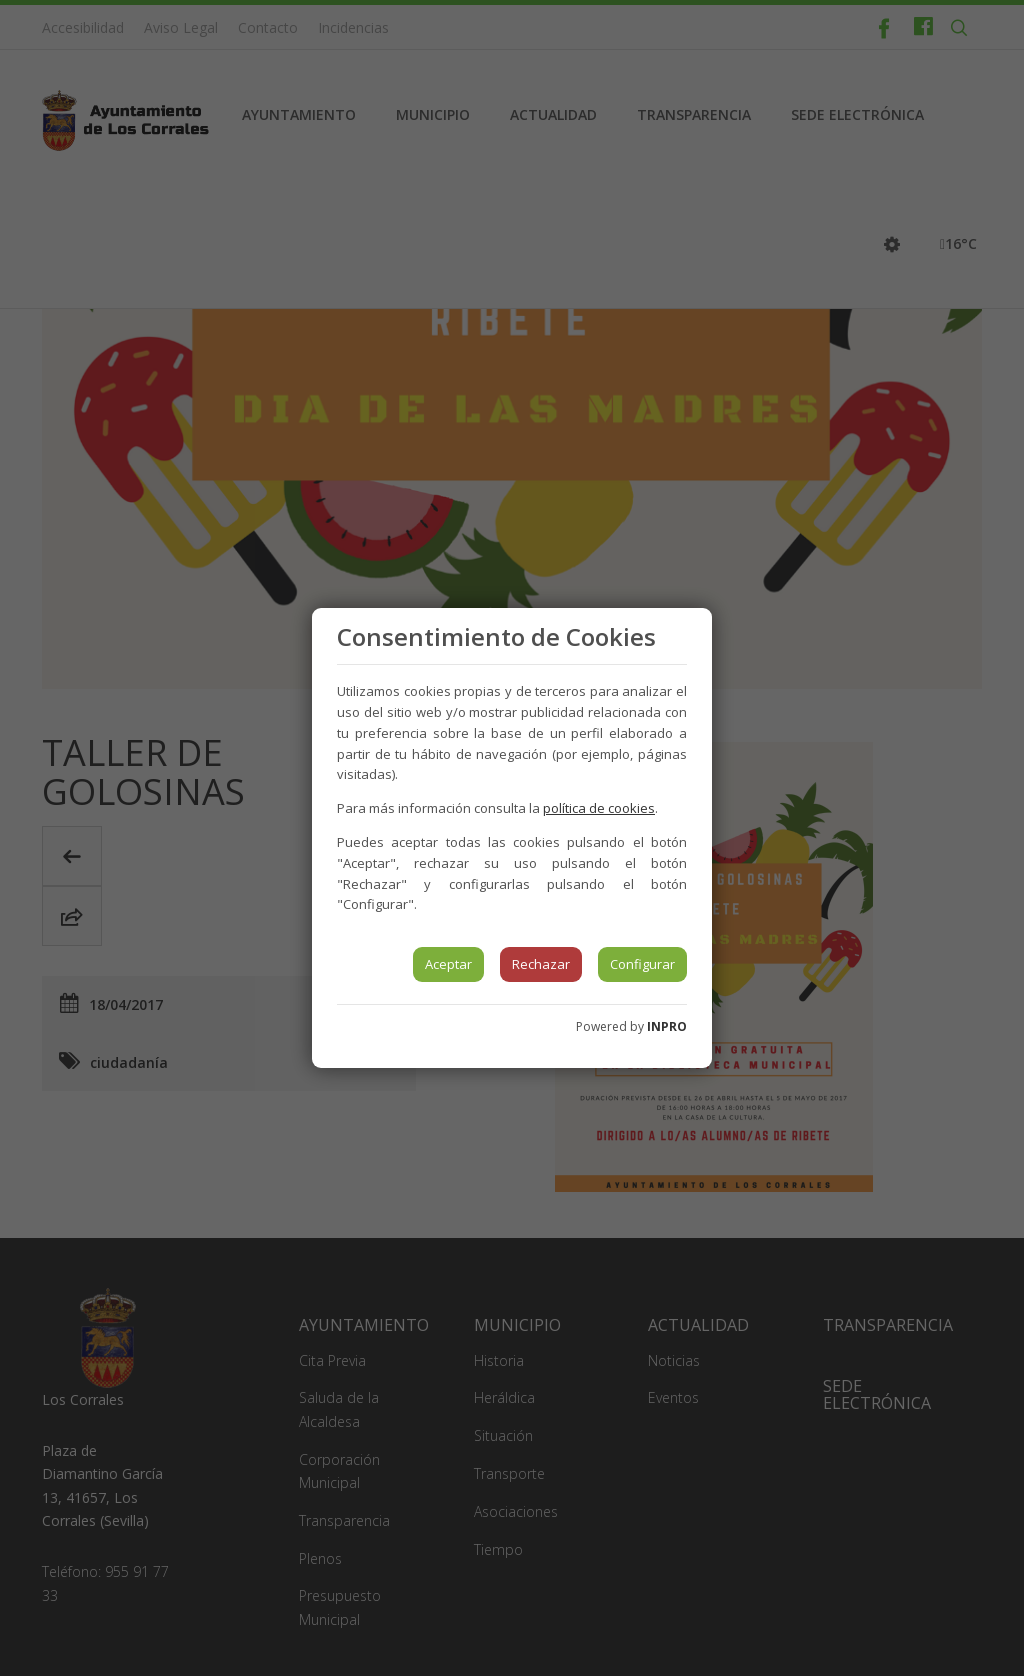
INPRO (667, 1026)
